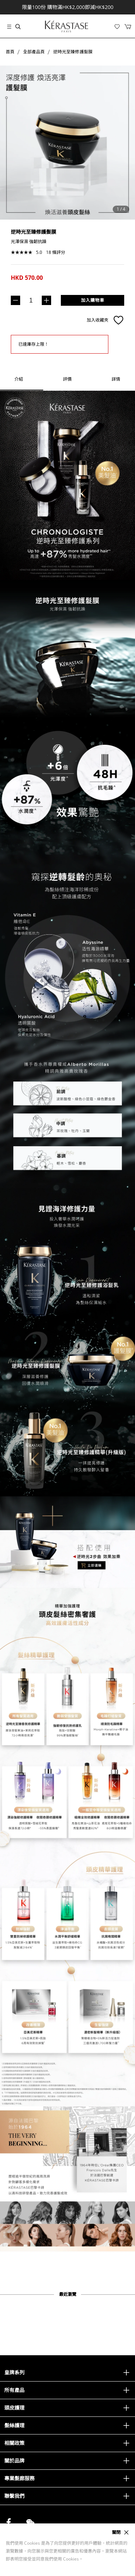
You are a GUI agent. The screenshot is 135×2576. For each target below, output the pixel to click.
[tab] (67, 379)
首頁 (10, 52)
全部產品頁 (34, 52)
